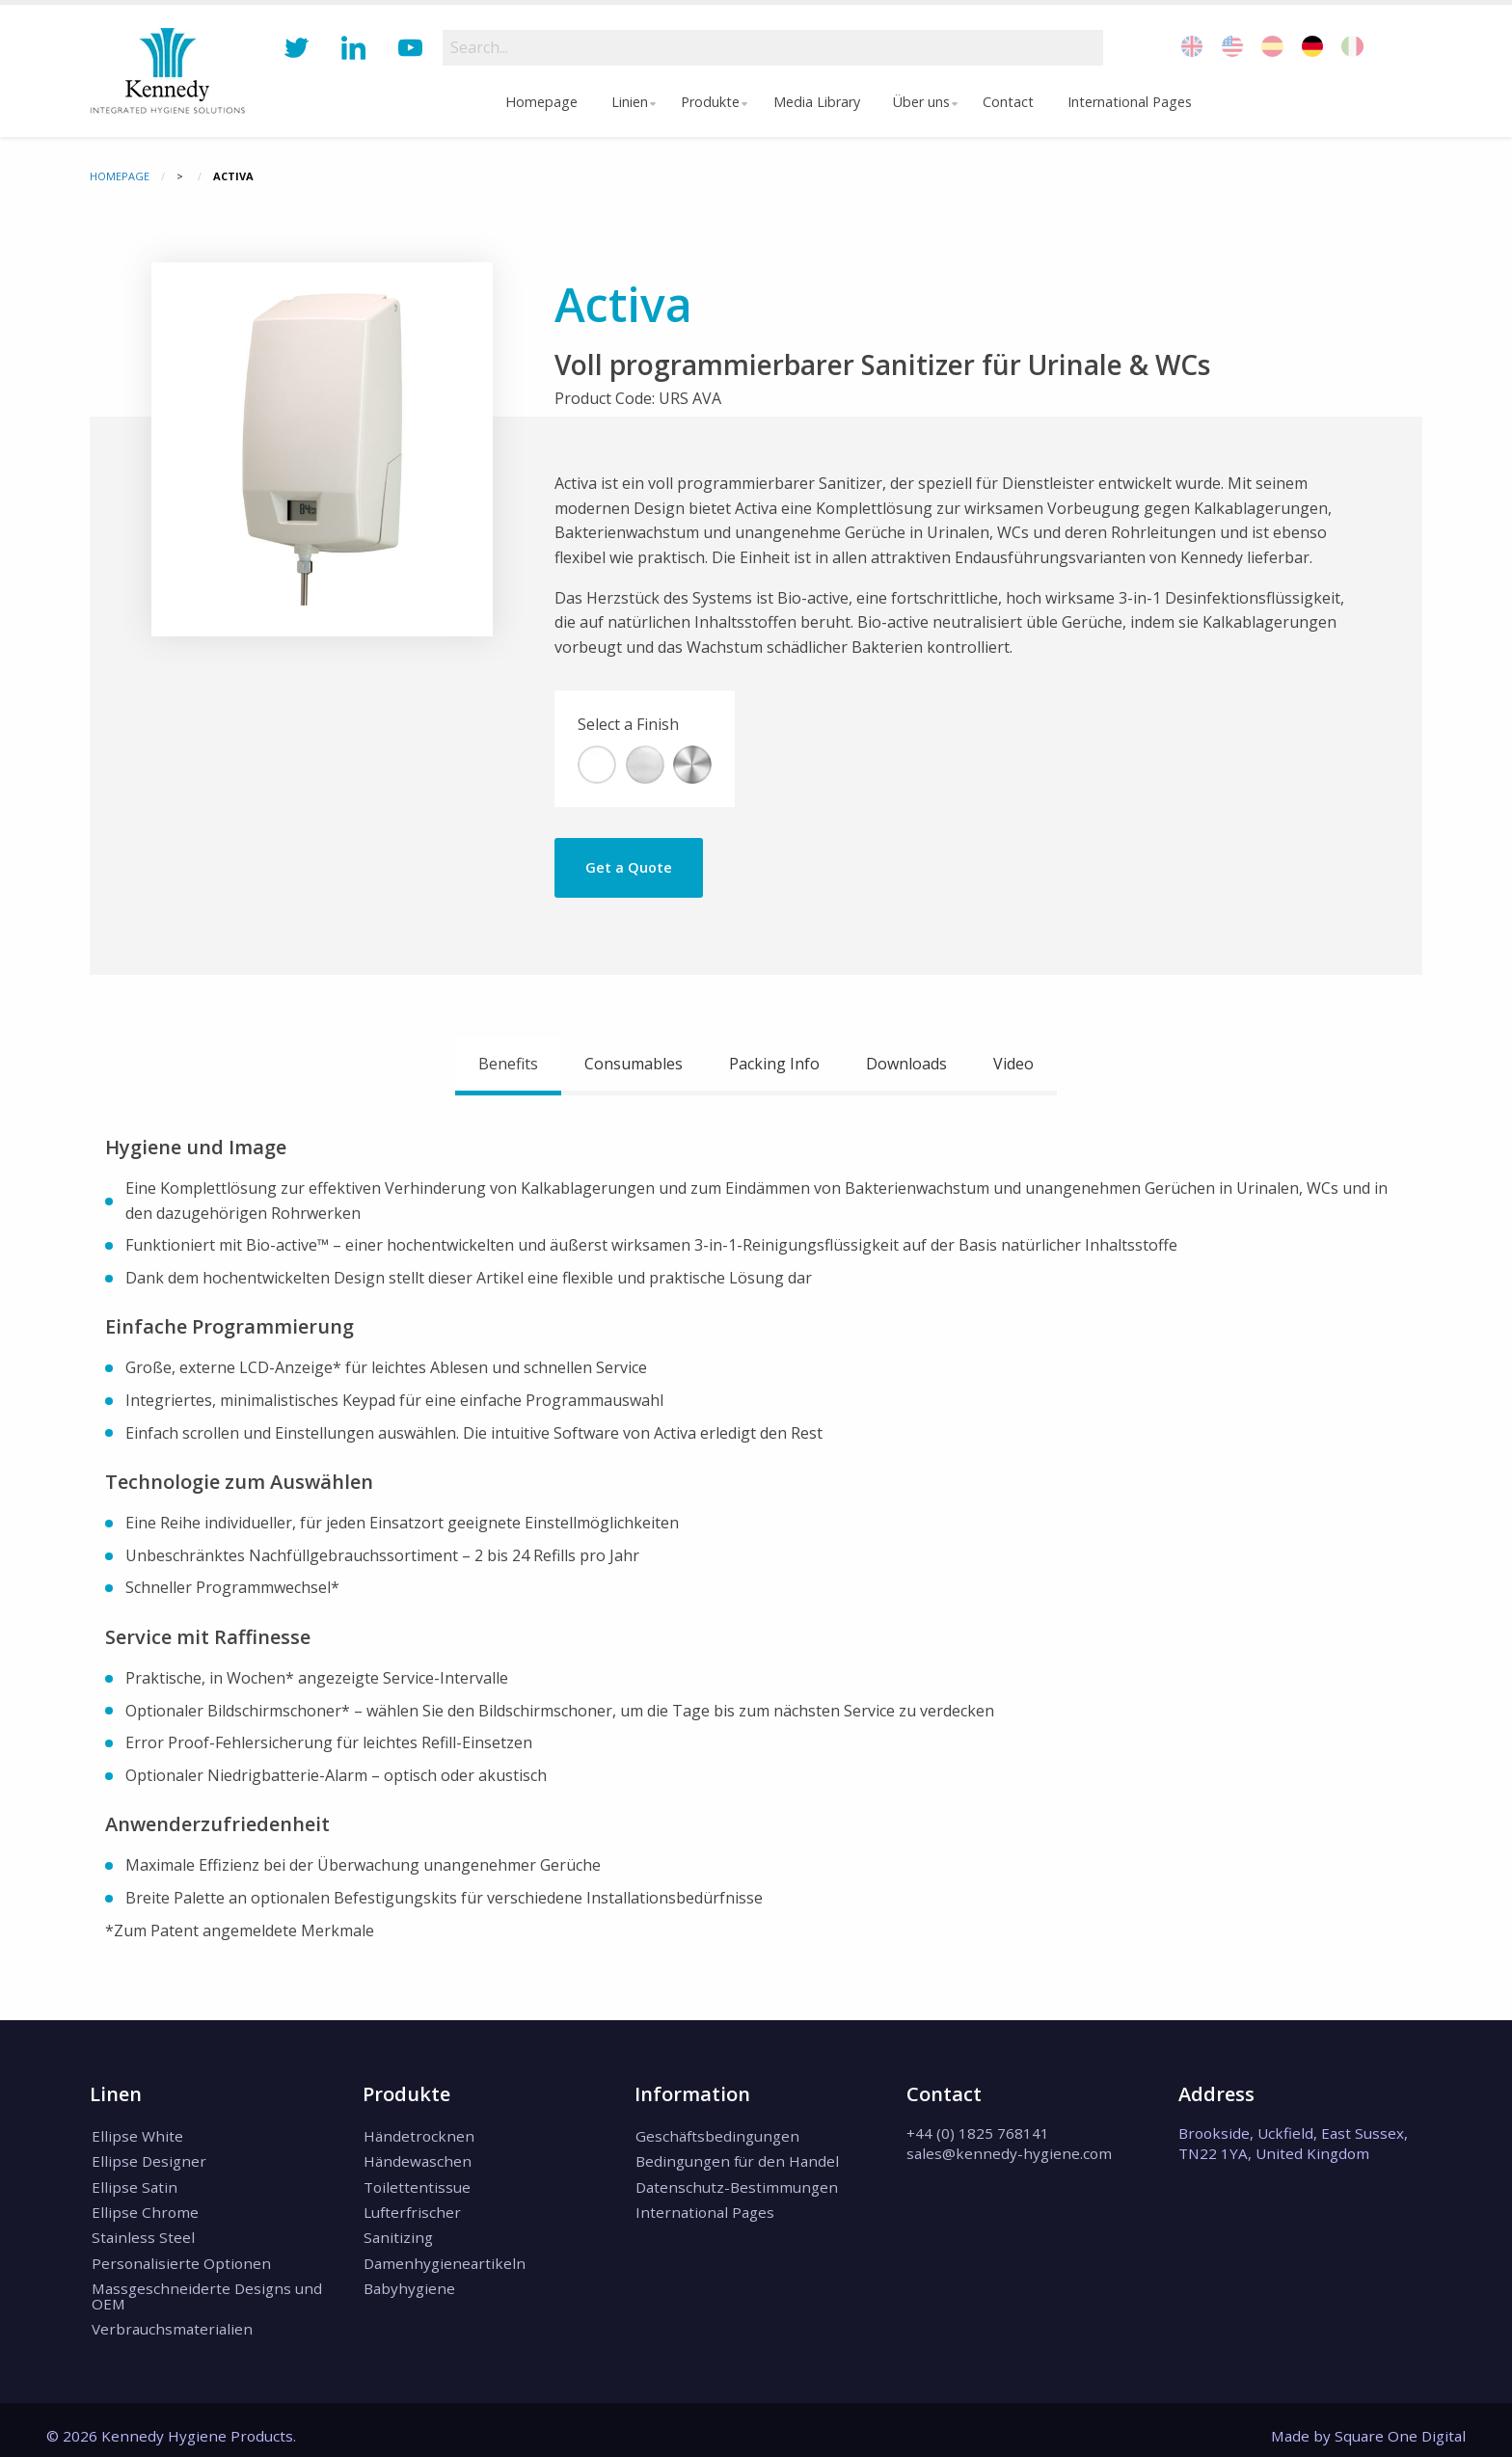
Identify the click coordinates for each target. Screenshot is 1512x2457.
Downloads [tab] (906, 1063)
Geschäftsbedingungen (716, 2135)
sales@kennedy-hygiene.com (1009, 2153)
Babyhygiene (408, 2278)
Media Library (817, 102)
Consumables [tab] (633, 1063)
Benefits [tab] (508, 1063)
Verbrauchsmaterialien (170, 2317)
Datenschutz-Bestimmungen (735, 2183)
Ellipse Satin (133, 2183)
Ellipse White (135, 2135)
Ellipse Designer (147, 2159)
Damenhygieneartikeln (444, 2254)
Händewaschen (417, 2159)
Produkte (709, 102)
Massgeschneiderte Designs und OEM (205, 2286)
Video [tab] (1013, 1063)
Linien (625, 102)
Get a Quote (628, 867)
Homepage (537, 102)
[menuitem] (538, 102)
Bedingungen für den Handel (736, 2159)
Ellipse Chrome (143, 2206)
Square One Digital (1400, 2423)
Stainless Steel (141, 2230)
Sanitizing (397, 2230)
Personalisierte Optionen (179, 2254)
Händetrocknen (418, 2135)
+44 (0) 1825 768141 (977, 2133)
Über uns (922, 102)
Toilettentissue (416, 2183)
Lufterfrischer (411, 2206)
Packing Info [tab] (774, 1063)
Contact (1013, 102)
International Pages (1133, 102)
